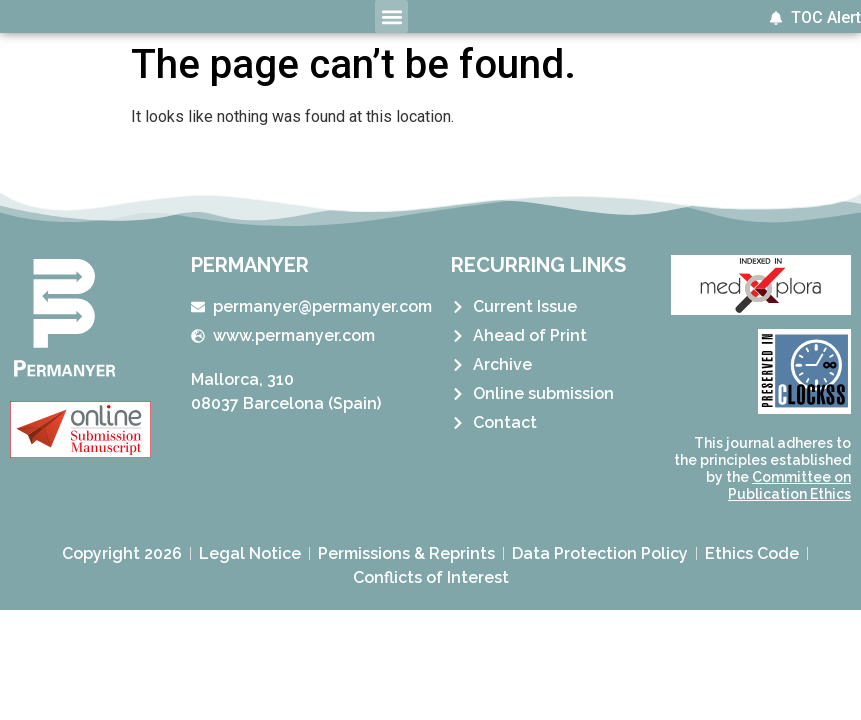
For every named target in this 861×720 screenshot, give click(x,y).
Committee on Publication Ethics (789, 485)
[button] (391, 16)
